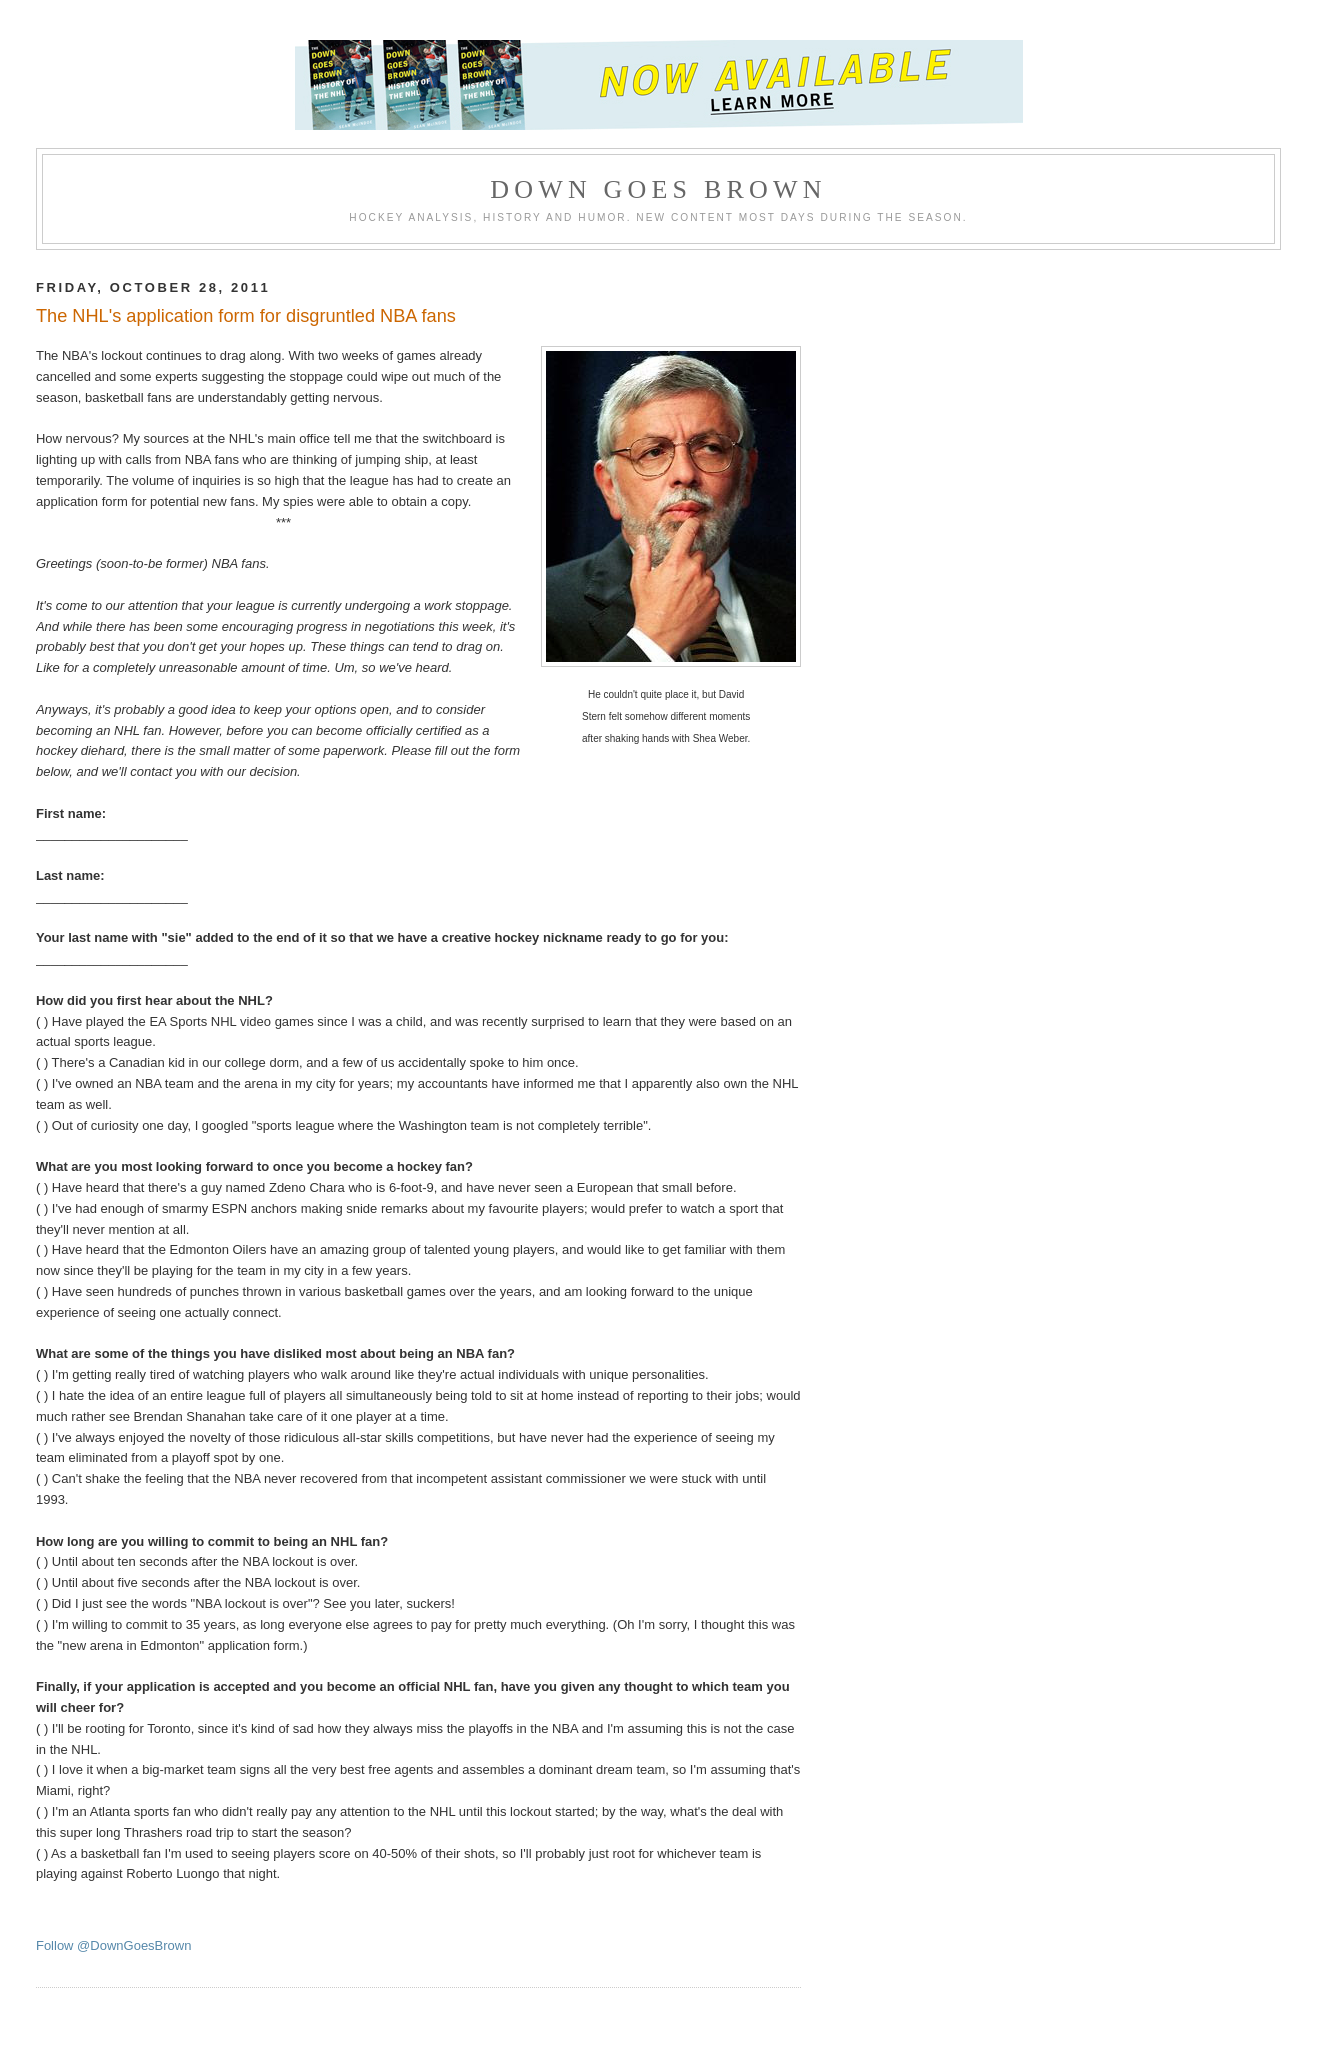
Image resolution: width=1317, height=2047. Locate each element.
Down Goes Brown (658, 189)
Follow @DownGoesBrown (114, 1945)
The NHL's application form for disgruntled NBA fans (246, 316)
